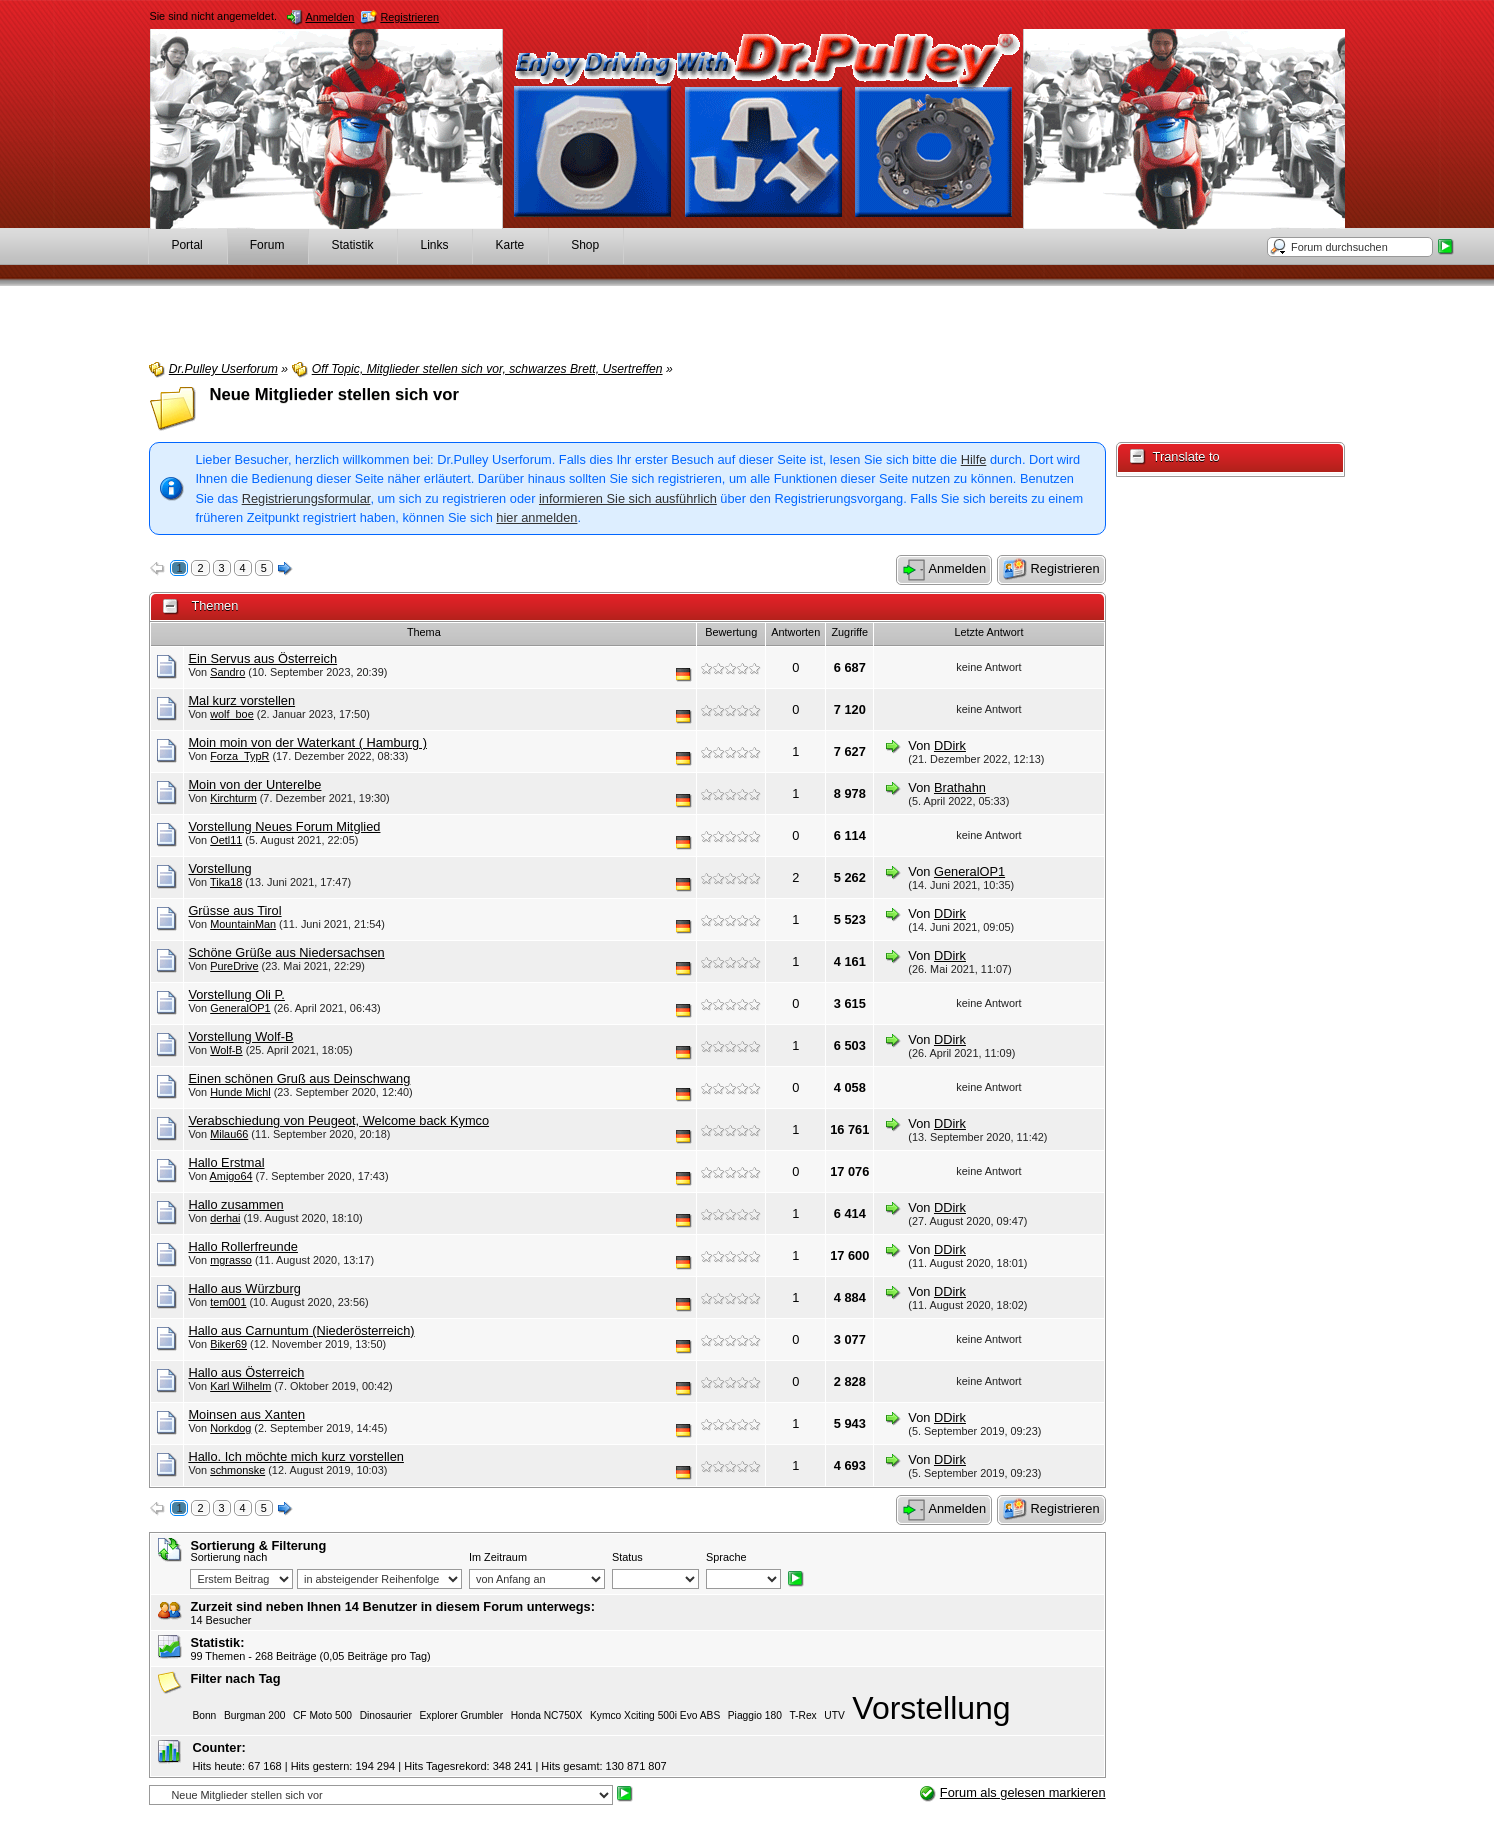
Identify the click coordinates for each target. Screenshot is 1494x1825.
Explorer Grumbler (462, 1715)
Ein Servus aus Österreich (262, 658)
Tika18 (226, 882)
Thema (424, 632)
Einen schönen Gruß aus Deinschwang (299, 1078)
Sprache (726, 1557)
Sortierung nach (228, 1557)
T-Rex (802, 1715)
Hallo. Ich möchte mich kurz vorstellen (296, 1456)
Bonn (204, 1715)
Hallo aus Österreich (246, 1372)
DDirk (950, 745)
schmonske (237, 1470)
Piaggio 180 (755, 1715)
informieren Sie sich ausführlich (628, 498)
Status (627, 1557)
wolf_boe (232, 714)
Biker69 (228, 1344)
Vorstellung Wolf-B (240, 1036)
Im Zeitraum (498, 1557)
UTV (834, 1715)
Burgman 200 (254, 1715)
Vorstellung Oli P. (236, 994)
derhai (225, 1218)
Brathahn (960, 787)
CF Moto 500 (322, 1715)
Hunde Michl (240, 1092)
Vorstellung (219, 868)
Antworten (795, 632)
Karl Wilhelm (240, 1386)
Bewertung (731, 632)
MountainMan (243, 924)
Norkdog (230, 1428)
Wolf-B (226, 1050)
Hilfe (974, 459)
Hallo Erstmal (226, 1162)
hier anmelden (536, 517)
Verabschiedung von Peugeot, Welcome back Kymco (338, 1120)
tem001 (228, 1302)
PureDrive (234, 966)
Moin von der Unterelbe (254, 784)
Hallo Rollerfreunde (243, 1246)
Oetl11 (226, 840)
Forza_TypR (239, 756)
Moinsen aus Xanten (246, 1414)
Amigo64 (231, 1176)
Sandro (227, 672)
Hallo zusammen (235, 1204)
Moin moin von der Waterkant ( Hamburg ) (307, 742)
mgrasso (231, 1260)
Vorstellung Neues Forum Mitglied (284, 826)
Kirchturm (233, 798)
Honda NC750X (547, 1715)
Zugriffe (849, 632)
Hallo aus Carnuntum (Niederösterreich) (301, 1330)
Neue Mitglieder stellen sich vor (333, 394)
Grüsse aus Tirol (234, 910)
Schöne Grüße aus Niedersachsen (286, 952)
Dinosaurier (386, 1715)
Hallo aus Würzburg (244, 1288)
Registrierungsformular (306, 498)
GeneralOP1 (969, 871)
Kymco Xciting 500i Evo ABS (655, 1715)
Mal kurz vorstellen (241, 700)
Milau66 (229, 1134)
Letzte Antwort (988, 632)
